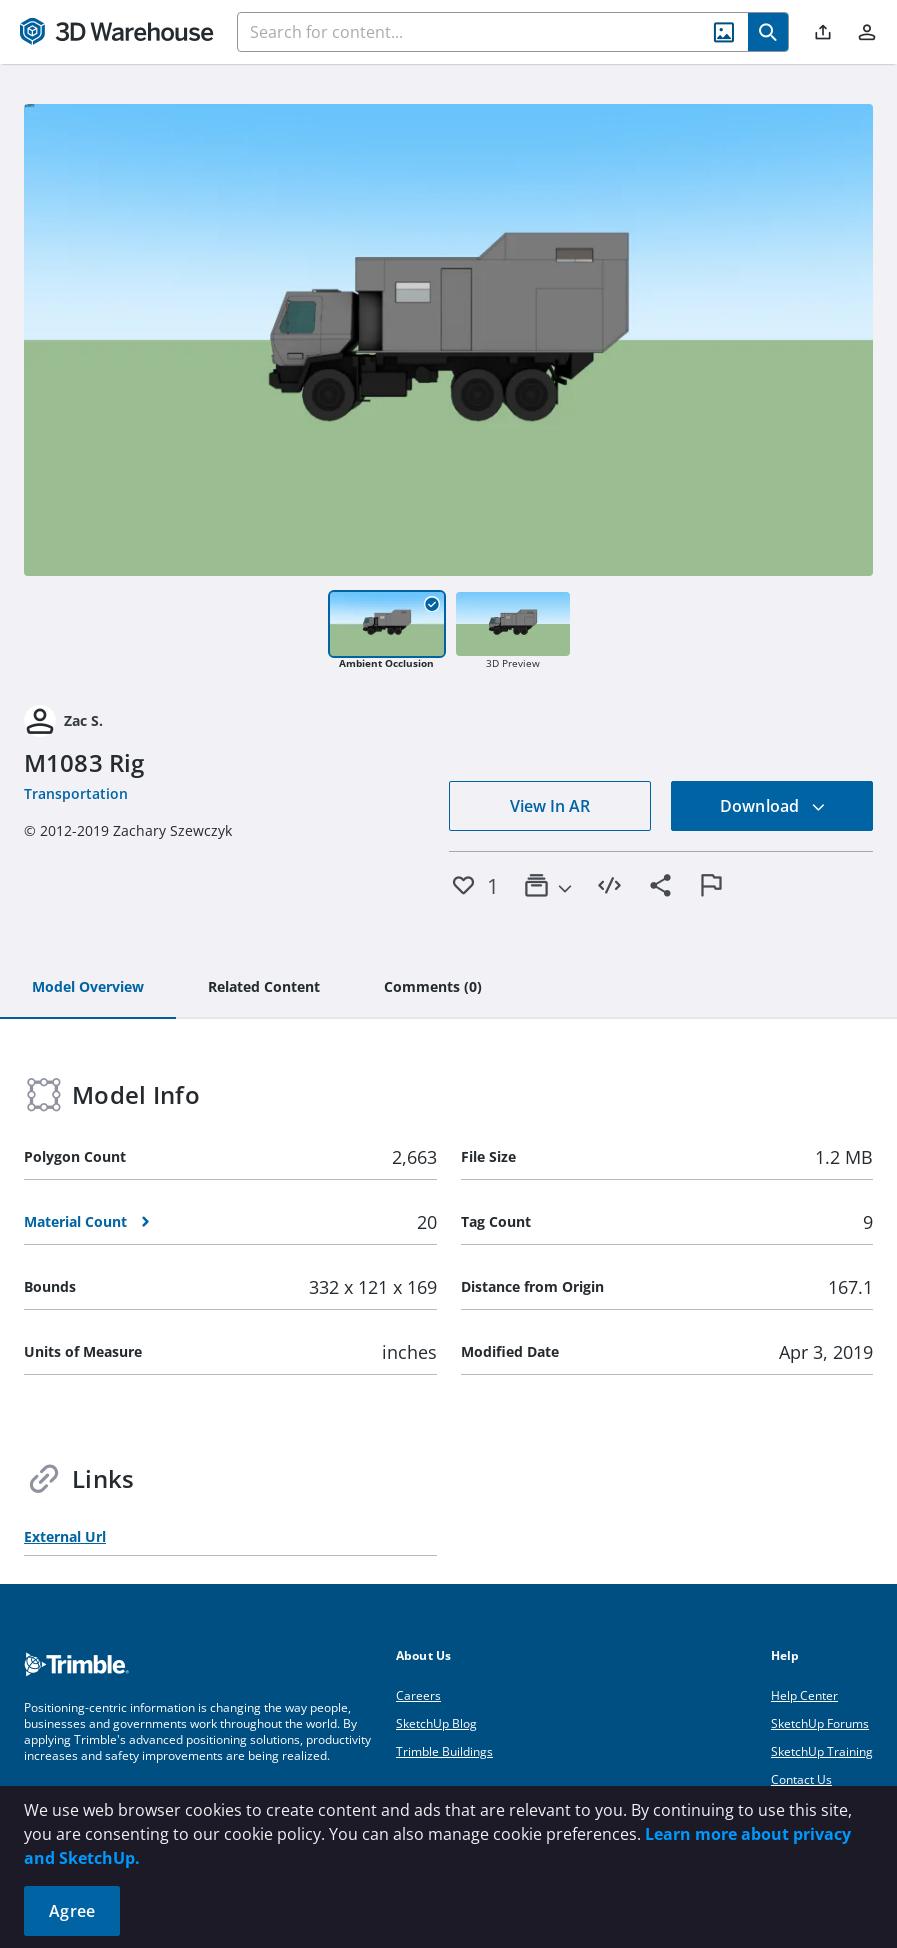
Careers (418, 1695)
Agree (72, 1911)
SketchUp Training (822, 1751)
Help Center (804, 1695)
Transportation (76, 793)
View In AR (550, 806)
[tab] (88, 988)
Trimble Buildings (444, 1751)
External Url (65, 1536)
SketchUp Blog (436, 1723)
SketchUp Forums (820, 1723)
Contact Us (801, 1779)
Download (773, 806)
